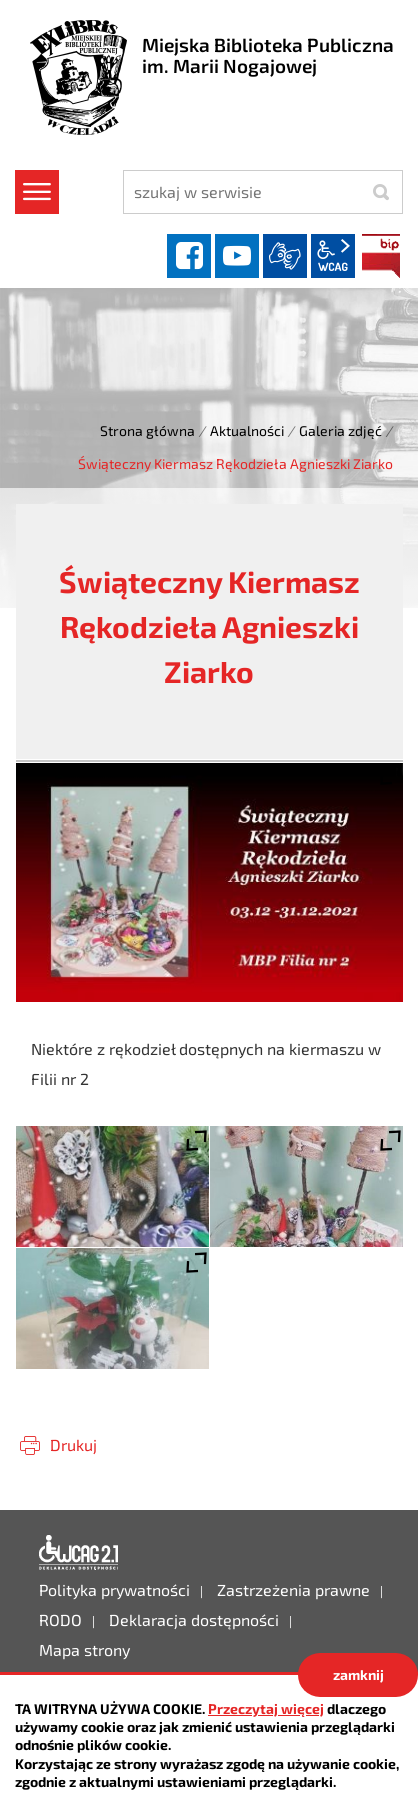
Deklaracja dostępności (79, 1553)
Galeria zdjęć (340, 430)
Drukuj (73, 1444)
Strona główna (147, 430)
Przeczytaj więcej (266, 1708)
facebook (189, 256)
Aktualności (247, 430)
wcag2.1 (333, 256)
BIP (381, 256)
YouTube (237, 256)
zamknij (358, 1674)
